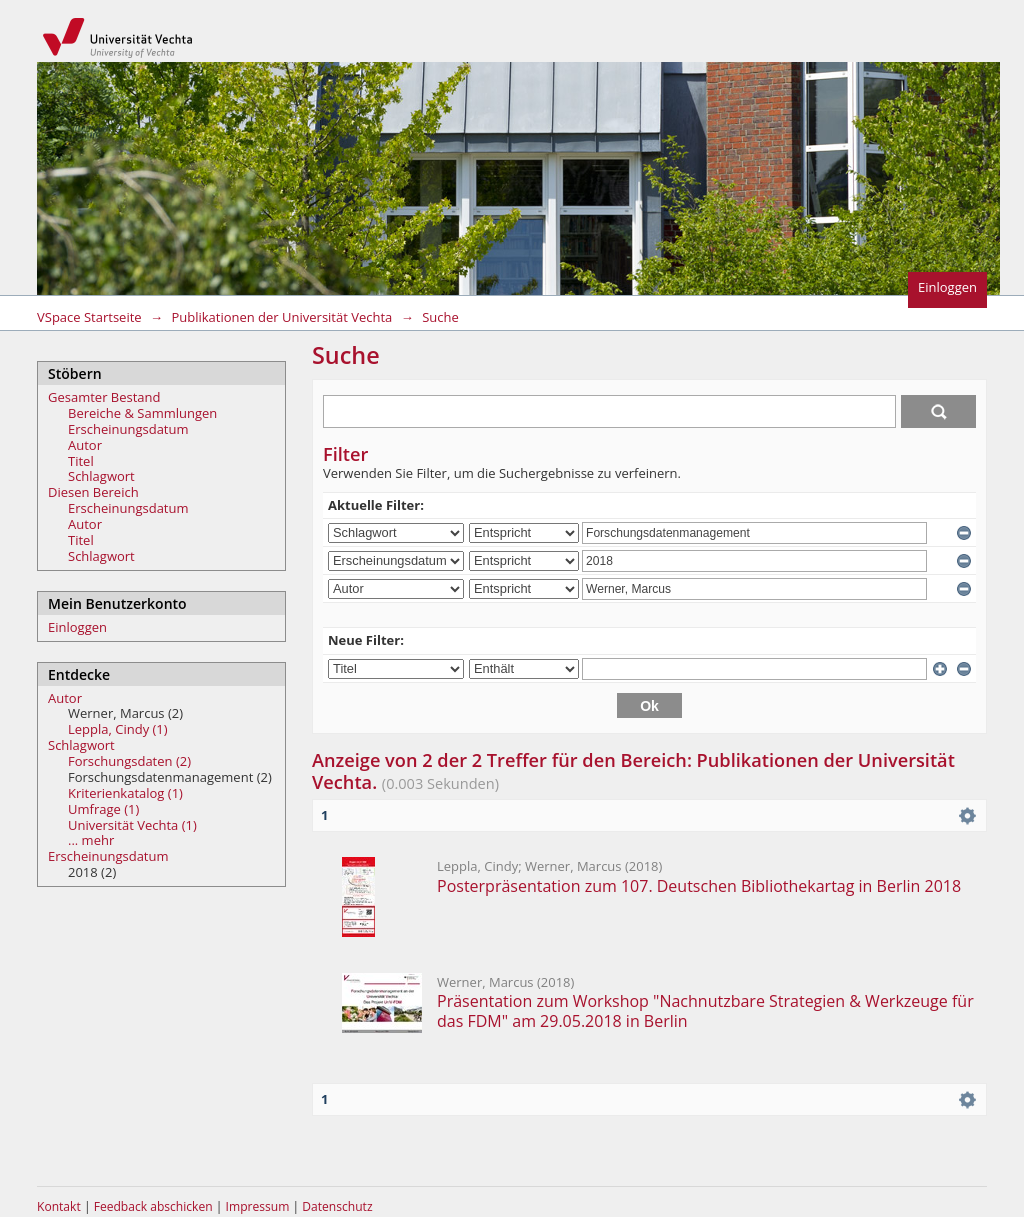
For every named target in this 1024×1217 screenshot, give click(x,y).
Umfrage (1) (103, 809)
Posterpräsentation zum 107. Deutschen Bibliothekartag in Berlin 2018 (699, 886)
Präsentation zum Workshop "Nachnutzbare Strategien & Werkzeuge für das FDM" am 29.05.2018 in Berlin (705, 1011)
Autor (85, 445)
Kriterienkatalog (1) (125, 793)
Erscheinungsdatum (128, 429)
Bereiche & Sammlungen (142, 413)
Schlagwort (101, 476)
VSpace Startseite (89, 317)
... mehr (91, 840)
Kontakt (59, 1206)
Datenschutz (337, 1206)
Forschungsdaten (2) (129, 761)
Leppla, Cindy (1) (118, 729)
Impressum (259, 1206)
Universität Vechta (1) (132, 825)
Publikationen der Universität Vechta (281, 317)
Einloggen (947, 287)
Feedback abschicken (153, 1206)
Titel (81, 461)
